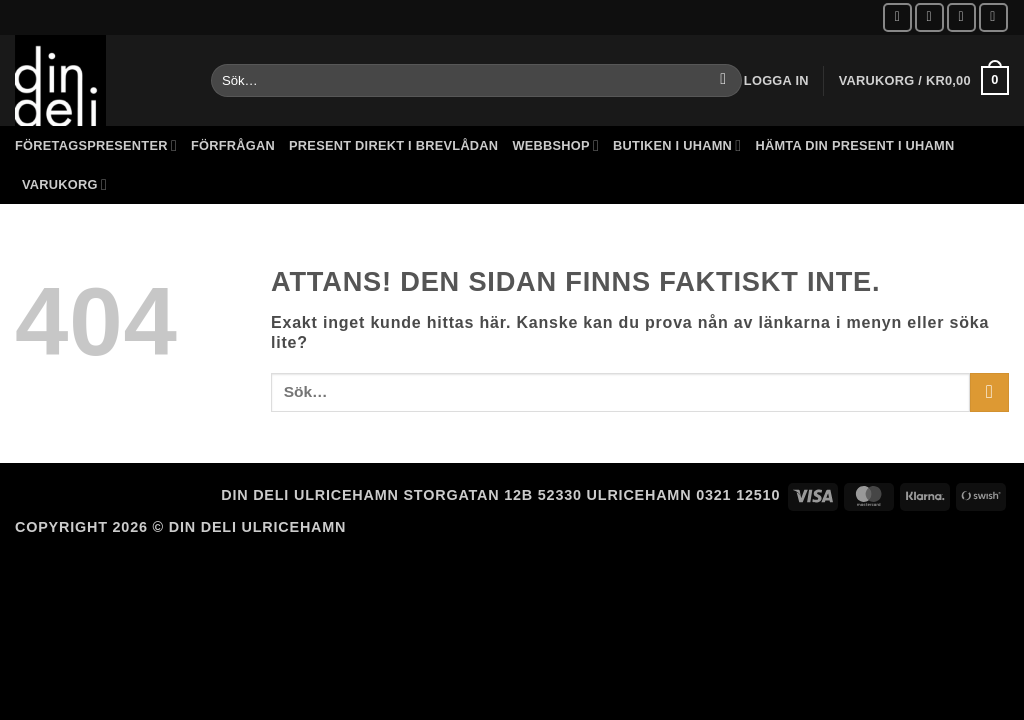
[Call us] (993, 17)
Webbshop (555, 145)
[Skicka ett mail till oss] (961, 17)
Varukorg (64, 184)
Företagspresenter (96, 145)
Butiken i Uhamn (677, 145)
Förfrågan (233, 145)
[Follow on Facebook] (897, 17)
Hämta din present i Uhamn (854, 145)
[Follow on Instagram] (929, 17)
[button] (776, 81)
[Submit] (723, 81)
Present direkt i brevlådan (393, 145)
